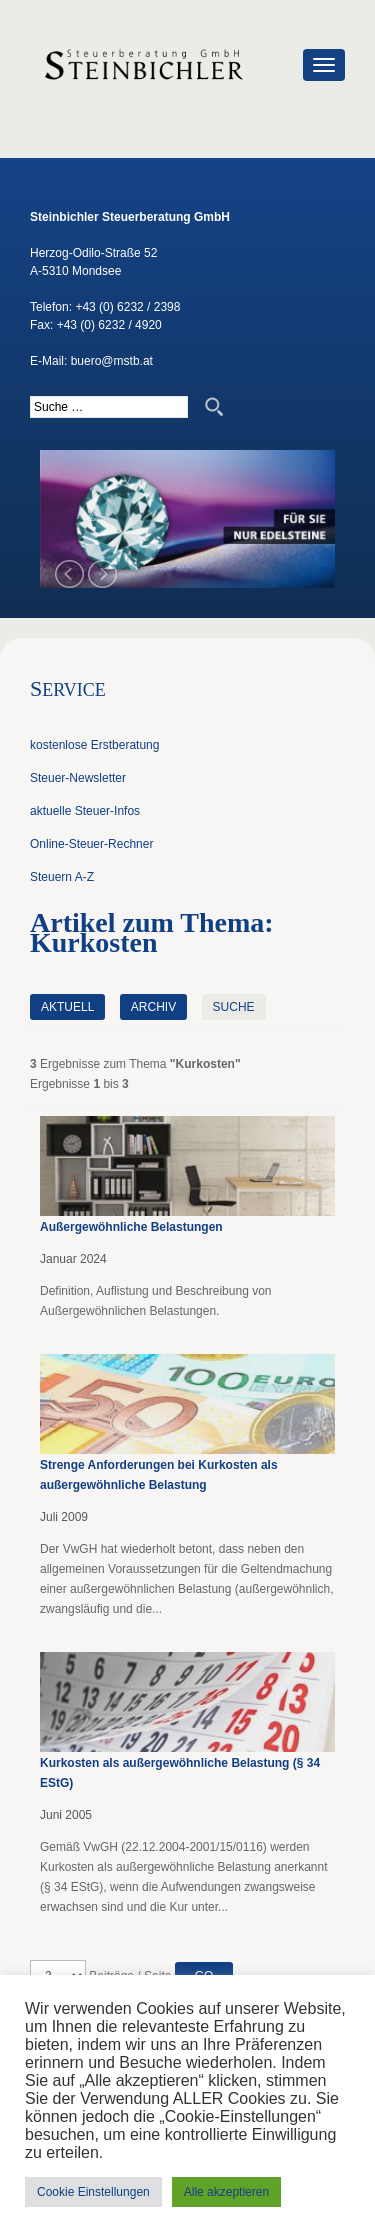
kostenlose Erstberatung (94, 745)
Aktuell (67, 1007)
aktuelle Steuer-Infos (85, 811)
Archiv (153, 1007)
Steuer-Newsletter (78, 778)
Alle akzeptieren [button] (226, 2192)
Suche (234, 1007)
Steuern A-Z (62, 877)
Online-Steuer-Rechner (91, 844)
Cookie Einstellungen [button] (93, 2192)
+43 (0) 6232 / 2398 (127, 307)
